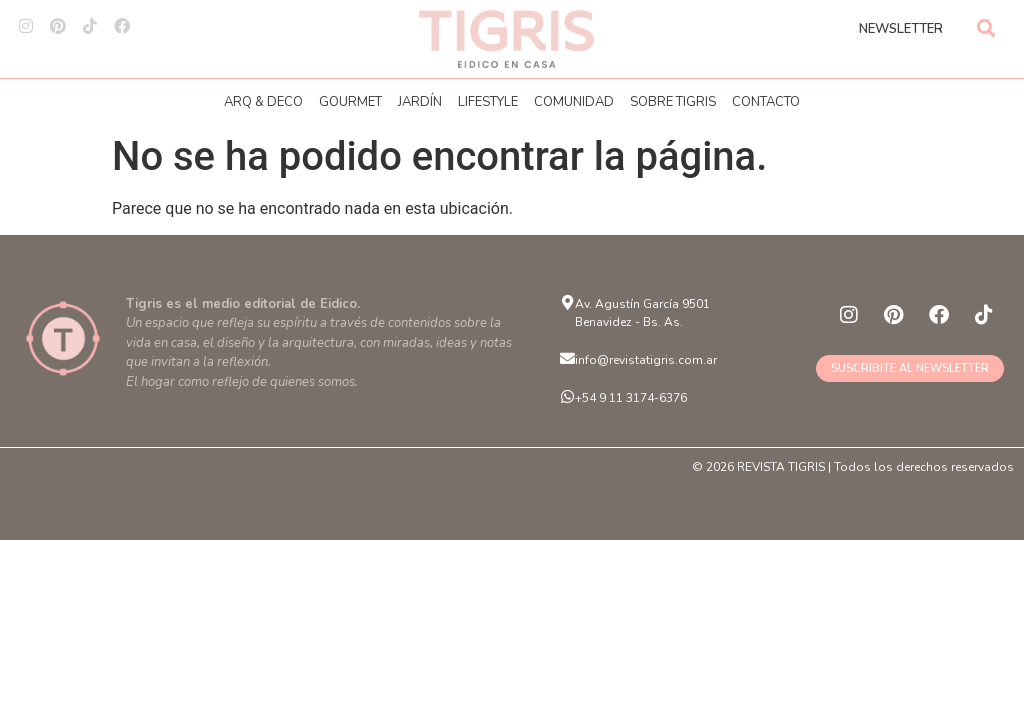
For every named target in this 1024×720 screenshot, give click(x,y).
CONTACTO (766, 102)
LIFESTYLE (488, 102)
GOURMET (350, 102)
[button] (986, 28)
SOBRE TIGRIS (673, 102)
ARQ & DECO (263, 102)
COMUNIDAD (574, 102)
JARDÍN (420, 102)
